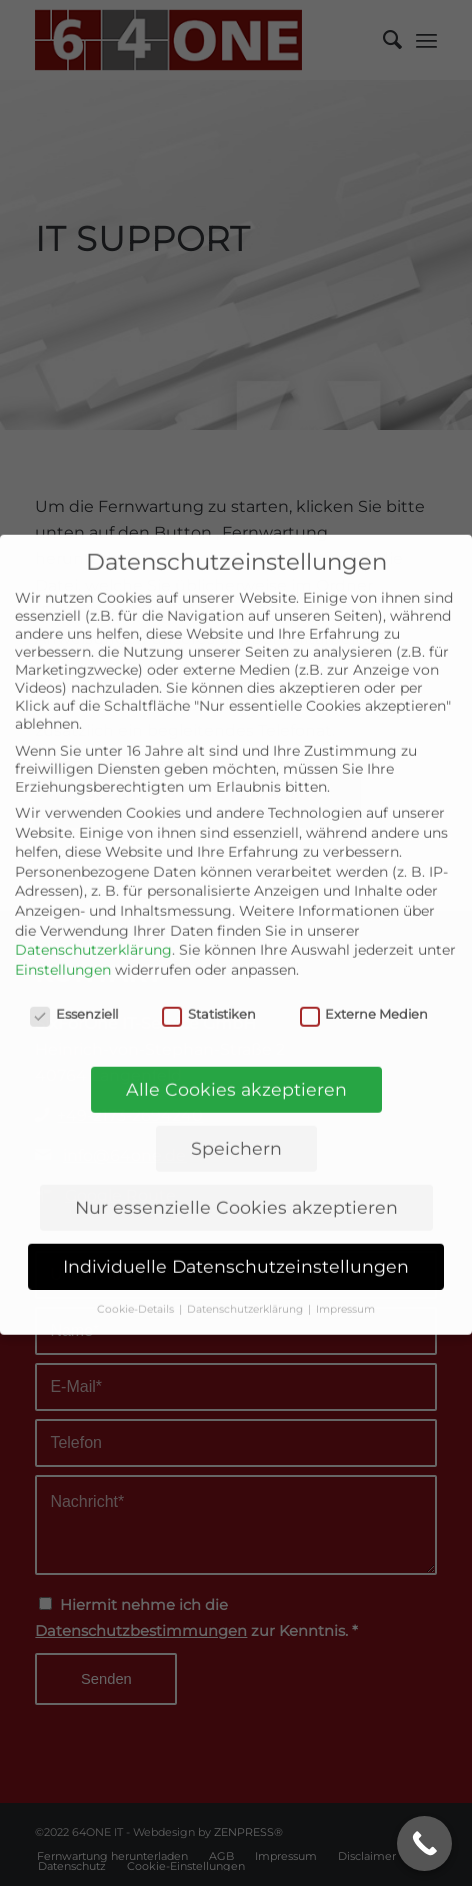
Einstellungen (63, 936)
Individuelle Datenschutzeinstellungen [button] (236, 1232)
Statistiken (209, 980)
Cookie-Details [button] (137, 1275)
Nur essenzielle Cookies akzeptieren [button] (236, 1173)
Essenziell (74, 980)
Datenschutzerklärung (93, 916)
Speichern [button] (236, 1114)
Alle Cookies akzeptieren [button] (236, 1055)
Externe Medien (364, 980)
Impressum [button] (345, 1275)
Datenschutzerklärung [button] (246, 1275)
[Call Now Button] (424, 1843)
